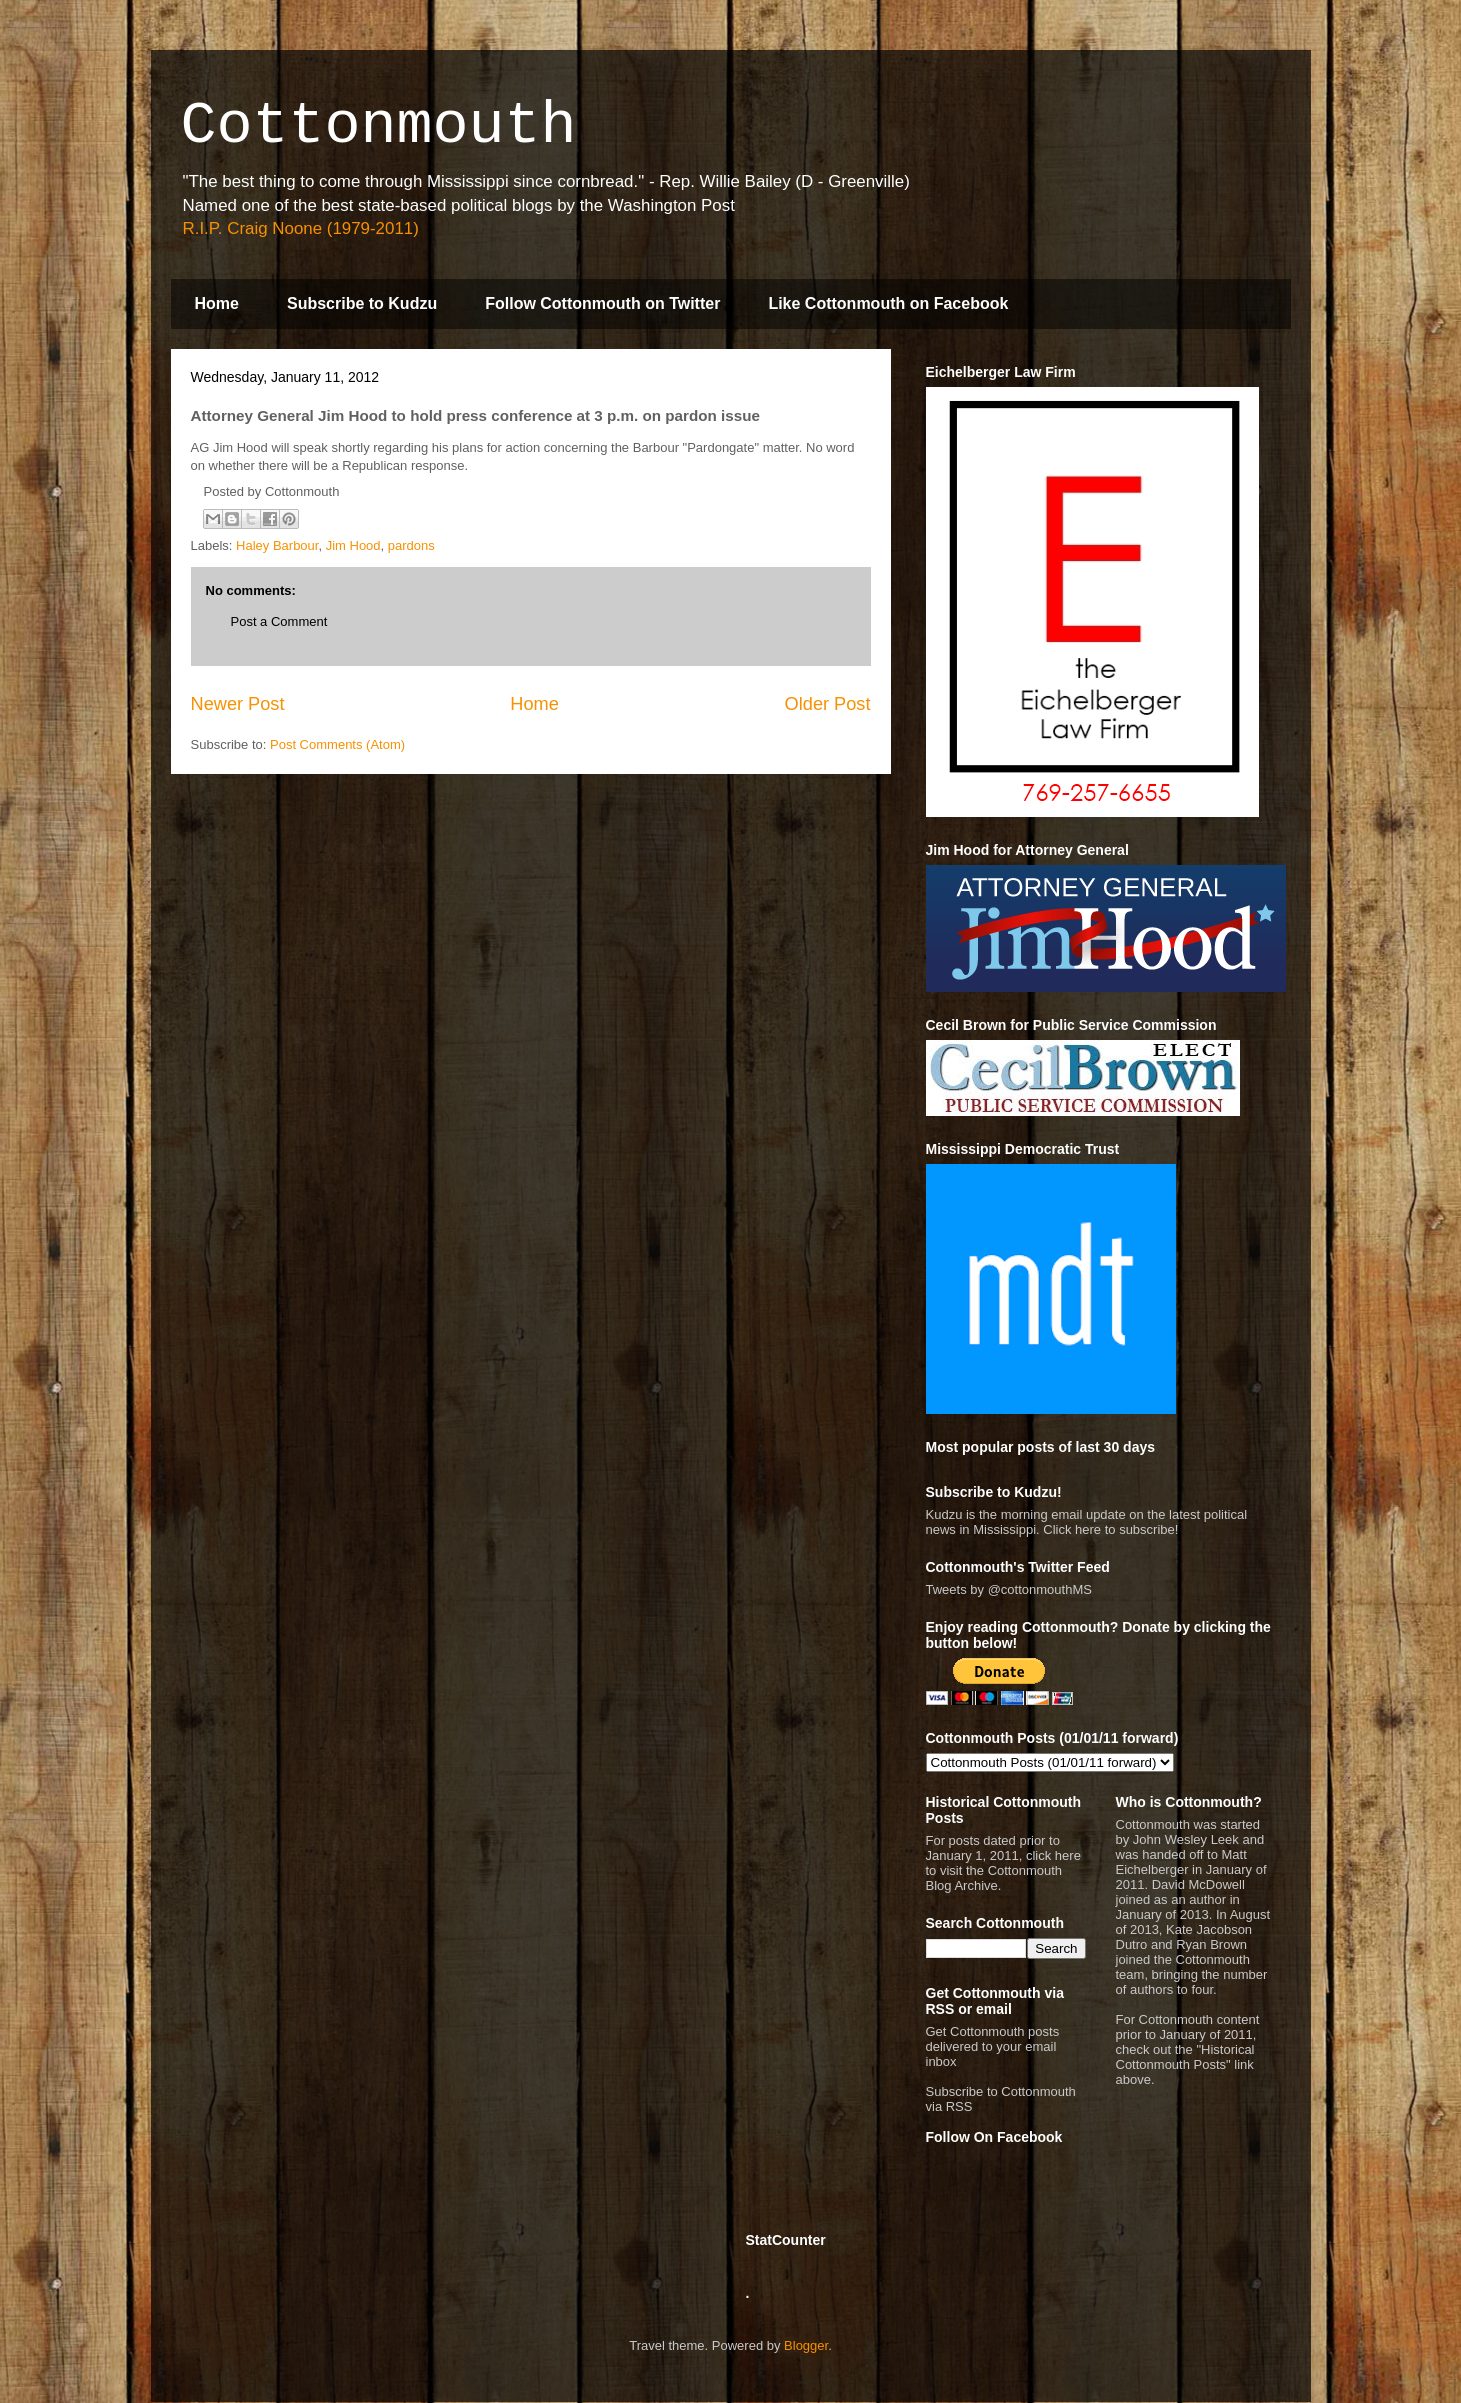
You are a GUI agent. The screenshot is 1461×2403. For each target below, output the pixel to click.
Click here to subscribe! (1110, 1529)
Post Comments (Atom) (337, 744)
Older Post (828, 704)
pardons (411, 545)
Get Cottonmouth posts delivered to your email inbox (993, 2046)
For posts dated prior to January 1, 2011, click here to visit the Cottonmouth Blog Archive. (1003, 1863)
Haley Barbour (277, 545)
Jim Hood (353, 545)
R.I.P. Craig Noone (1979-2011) (301, 228)
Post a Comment (279, 621)
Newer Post (238, 704)
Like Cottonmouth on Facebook (888, 303)
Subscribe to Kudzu (362, 303)
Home (217, 303)
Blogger (806, 2345)
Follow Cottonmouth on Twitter (602, 303)
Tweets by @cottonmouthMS (1009, 1589)
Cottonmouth (379, 126)
